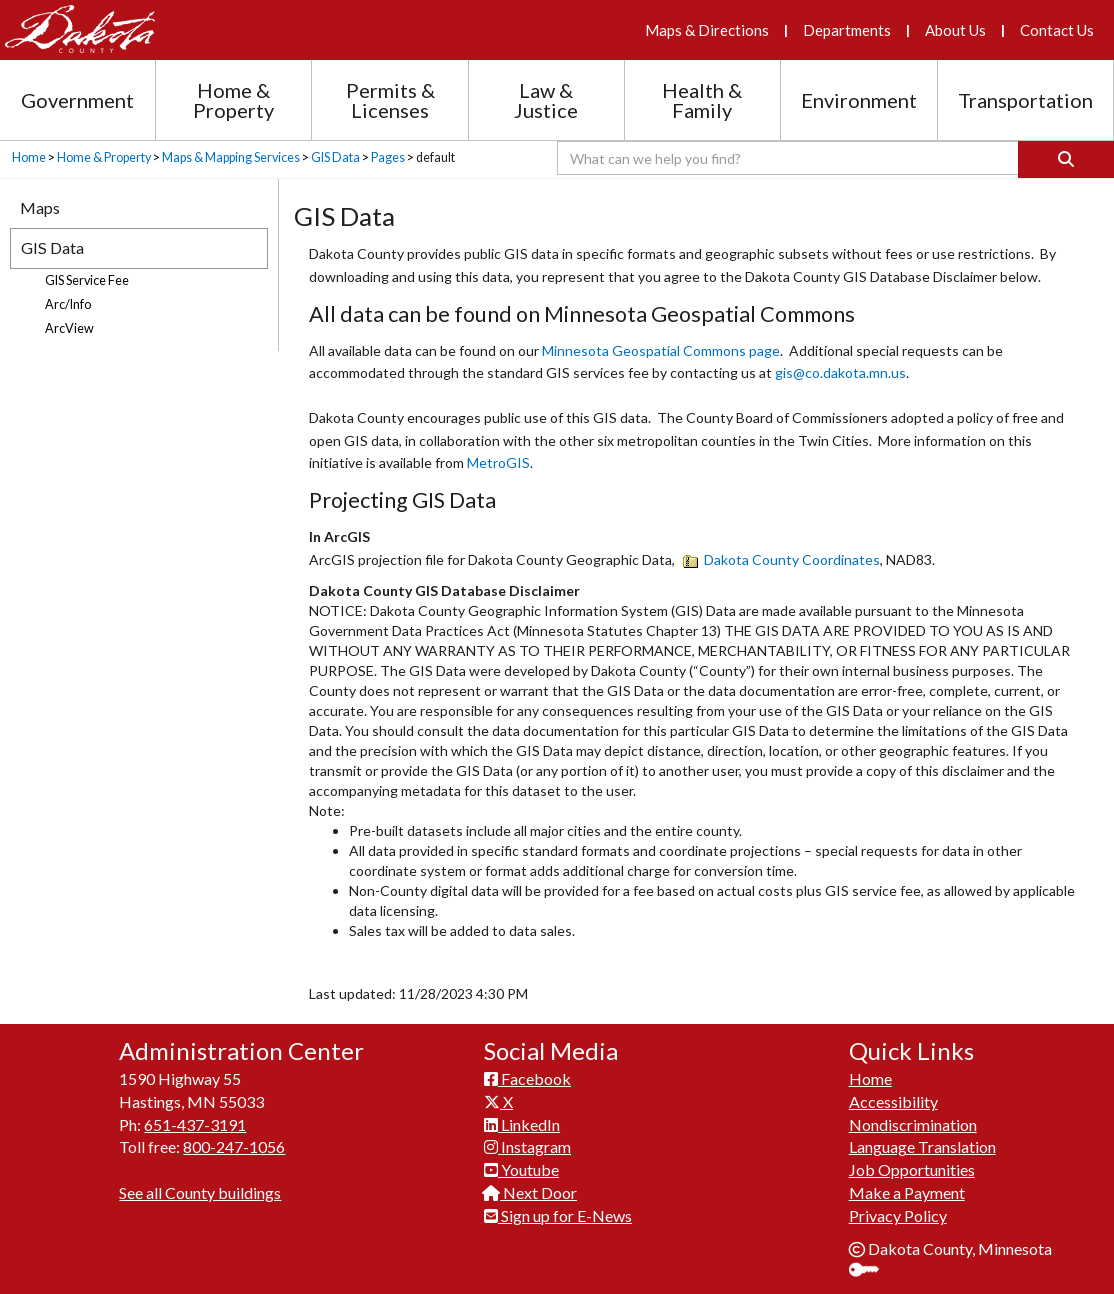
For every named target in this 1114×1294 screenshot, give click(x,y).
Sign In (871, 1271)
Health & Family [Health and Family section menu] (702, 100)
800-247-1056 (234, 1146)
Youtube (521, 1169)
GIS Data (335, 157)
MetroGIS (498, 462)
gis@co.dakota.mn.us (840, 372)
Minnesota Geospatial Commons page (661, 350)
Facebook (527, 1078)
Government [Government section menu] (77, 100)
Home (29, 157)
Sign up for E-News (558, 1215)
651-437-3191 (195, 1124)
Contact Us (1057, 30)
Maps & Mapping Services (231, 157)
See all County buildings (200, 1192)
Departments (847, 30)
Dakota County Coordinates (781, 559)
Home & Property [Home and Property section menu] (233, 100)
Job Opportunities (912, 1169)
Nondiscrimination (913, 1124)
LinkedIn (522, 1124)
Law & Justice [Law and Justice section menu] (546, 100)
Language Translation (922, 1146)
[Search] (1066, 159)
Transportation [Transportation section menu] (1025, 100)
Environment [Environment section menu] (859, 100)
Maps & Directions (707, 30)
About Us (955, 30)
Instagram (527, 1146)
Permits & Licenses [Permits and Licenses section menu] (390, 100)
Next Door (530, 1192)
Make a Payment (907, 1192)
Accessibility (893, 1101)
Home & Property (104, 157)
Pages (388, 157)
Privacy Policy (898, 1215)
